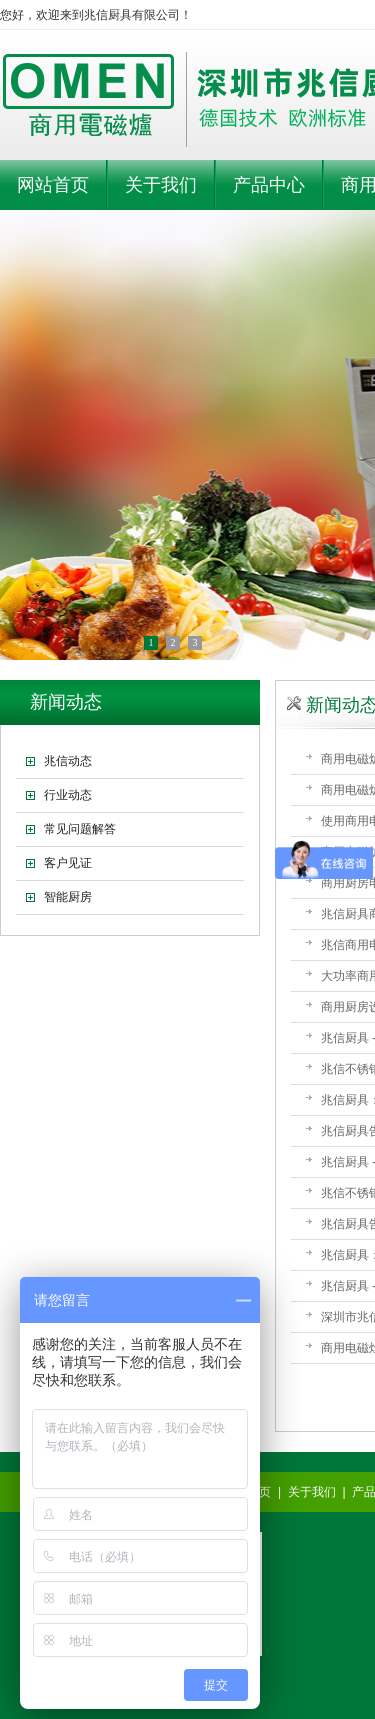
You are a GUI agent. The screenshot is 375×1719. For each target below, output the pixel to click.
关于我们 (312, 1492)
